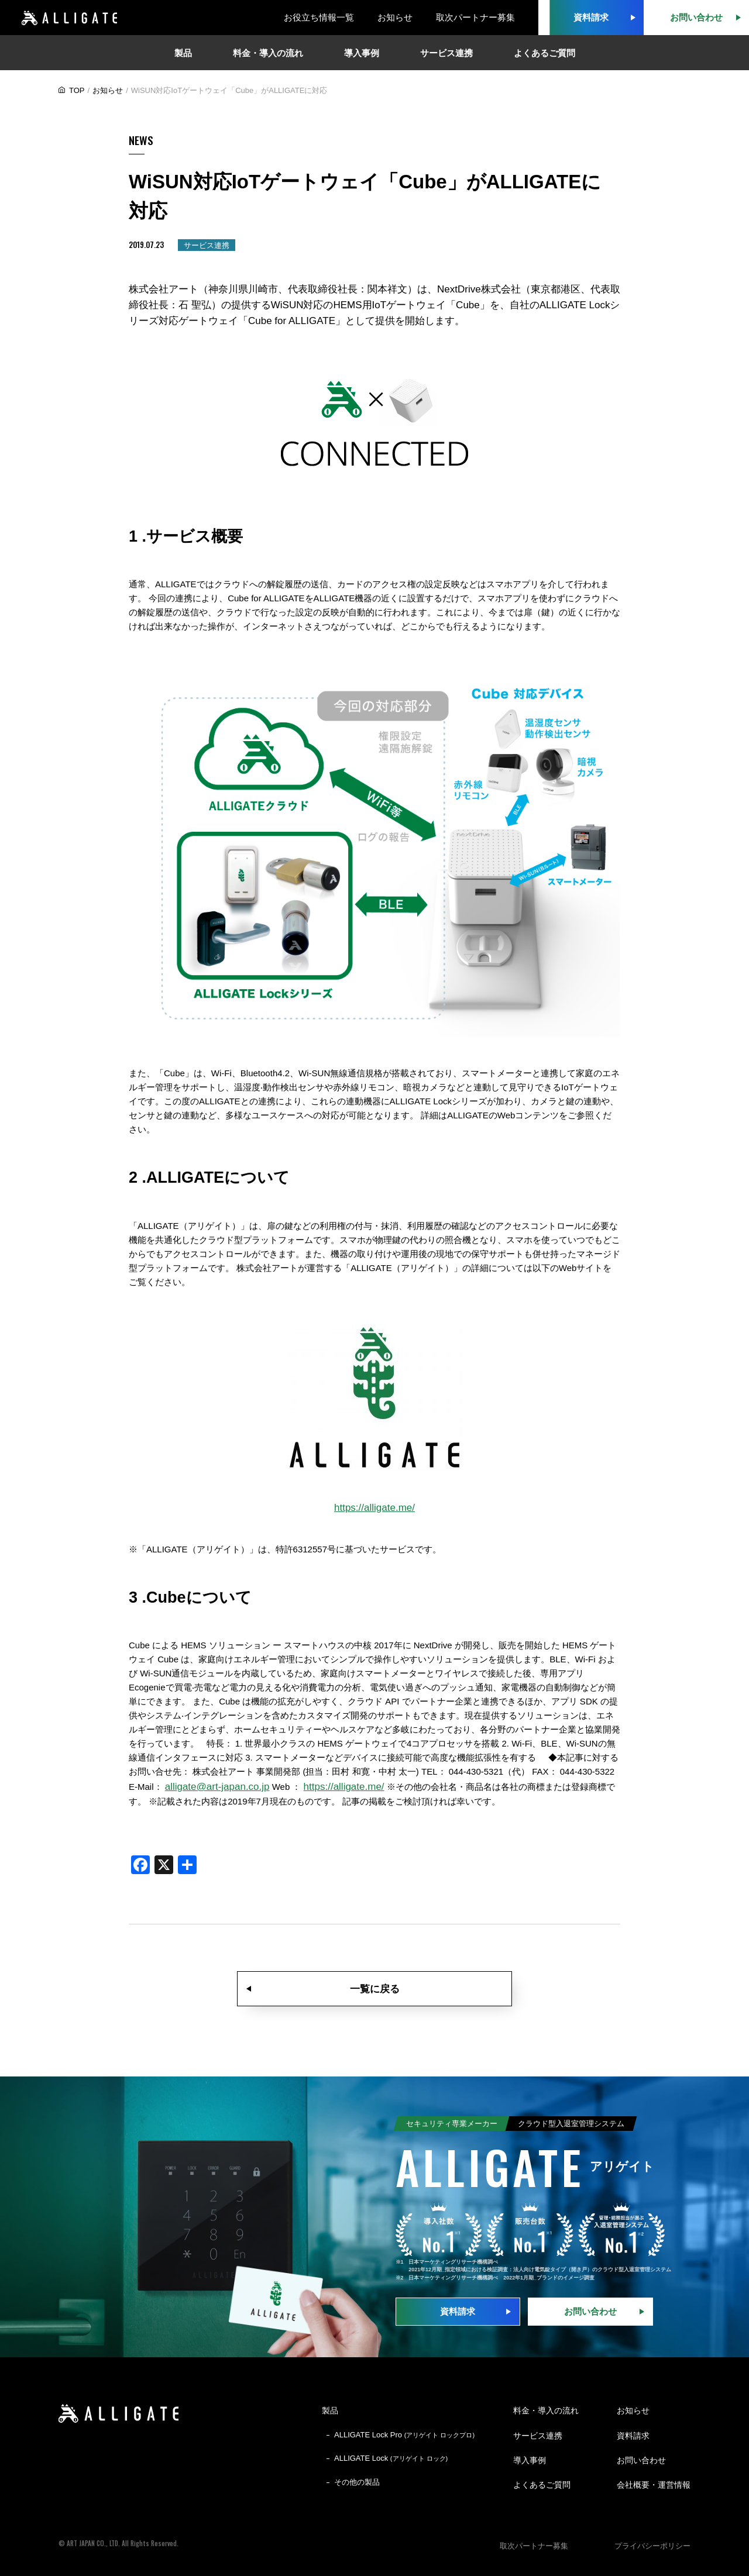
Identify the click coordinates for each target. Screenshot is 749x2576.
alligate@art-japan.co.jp (217, 1786)
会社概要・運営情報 (653, 2484)
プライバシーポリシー (652, 2545)
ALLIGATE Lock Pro (404, 2434)
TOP (77, 90)
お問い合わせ (590, 2311)
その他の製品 (357, 2482)
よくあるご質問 (542, 2484)
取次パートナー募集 (475, 17)
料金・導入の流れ (546, 2410)
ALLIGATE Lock (391, 2458)
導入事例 (529, 2460)
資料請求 (457, 2311)
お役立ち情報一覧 (319, 17)
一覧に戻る (375, 1989)
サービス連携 (537, 2435)
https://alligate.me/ (374, 1507)
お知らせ (395, 17)
